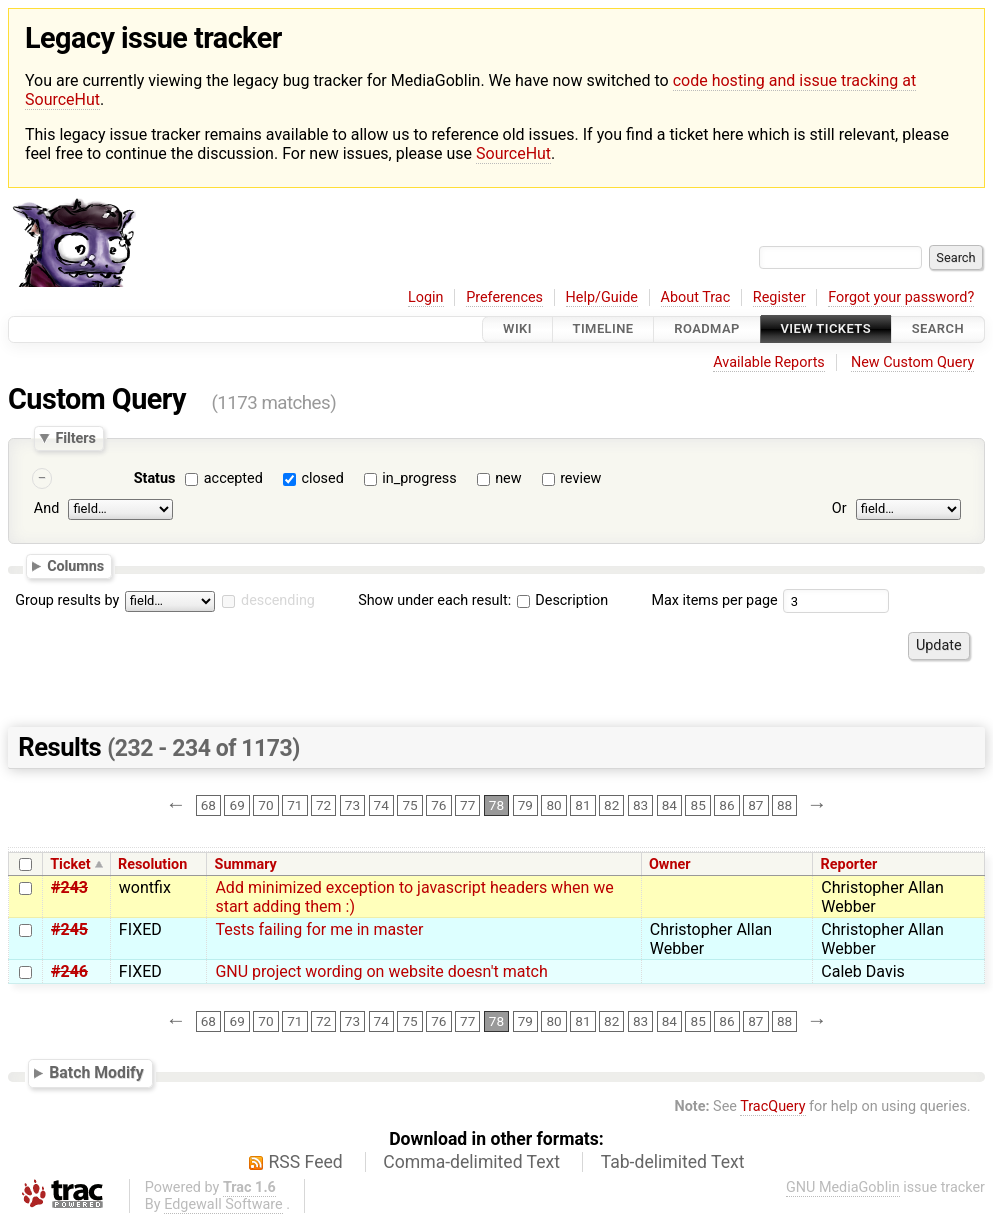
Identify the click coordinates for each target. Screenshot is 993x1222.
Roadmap (707, 329)
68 (208, 806)
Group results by (67, 600)
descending (278, 600)
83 (640, 806)
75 (409, 806)
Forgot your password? (901, 297)
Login (426, 297)
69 (237, 806)
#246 (69, 971)
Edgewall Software (223, 1204)
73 (352, 806)
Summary (246, 864)
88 (784, 806)
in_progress (419, 478)
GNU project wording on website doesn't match (381, 971)
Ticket (70, 864)
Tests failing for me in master (319, 929)
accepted (233, 478)
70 (265, 806)
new (508, 478)
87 (755, 806)
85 (698, 806)
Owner (670, 864)
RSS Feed (306, 1162)
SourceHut (513, 153)
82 (611, 806)
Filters (75, 438)
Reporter (849, 864)
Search (938, 329)
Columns (75, 566)
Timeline (603, 329)
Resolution (152, 864)
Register (779, 297)
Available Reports (769, 362)
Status (155, 478)
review (580, 478)
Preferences (504, 297)
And (46, 509)
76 (438, 806)
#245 (69, 929)
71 (294, 806)
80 (553, 806)
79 (525, 806)
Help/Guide (602, 297)
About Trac (696, 297)
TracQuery (772, 1106)
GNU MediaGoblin (843, 1187)
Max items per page (714, 600)
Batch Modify (96, 1072)
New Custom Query (912, 362)
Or (839, 509)
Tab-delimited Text (673, 1162)
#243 (69, 887)
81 (582, 806)
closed (322, 478)
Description (562, 600)
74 (381, 806)
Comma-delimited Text (471, 1162)
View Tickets (826, 329)
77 (467, 806)
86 (726, 806)
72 (323, 806)
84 (669, 806)
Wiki (517, 329)
